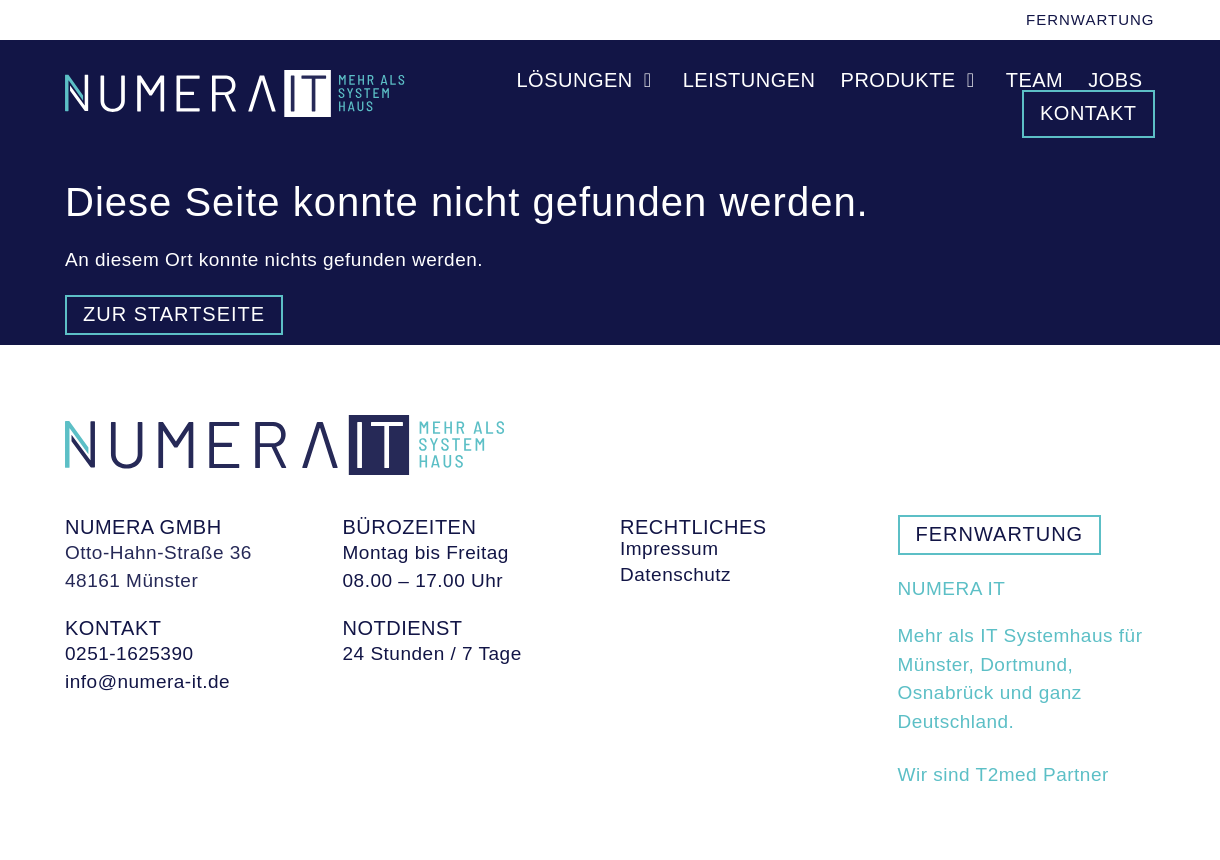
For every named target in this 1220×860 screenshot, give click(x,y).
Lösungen (587, 80)
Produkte (911, 80)
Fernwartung (1090, 19)
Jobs (1115, 80)
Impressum (669, 549)
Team (1035, 80)
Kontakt (1088, 113)
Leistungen (749, 80)
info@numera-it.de (147, 681)
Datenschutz (675, 575)
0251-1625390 (129, 653)
